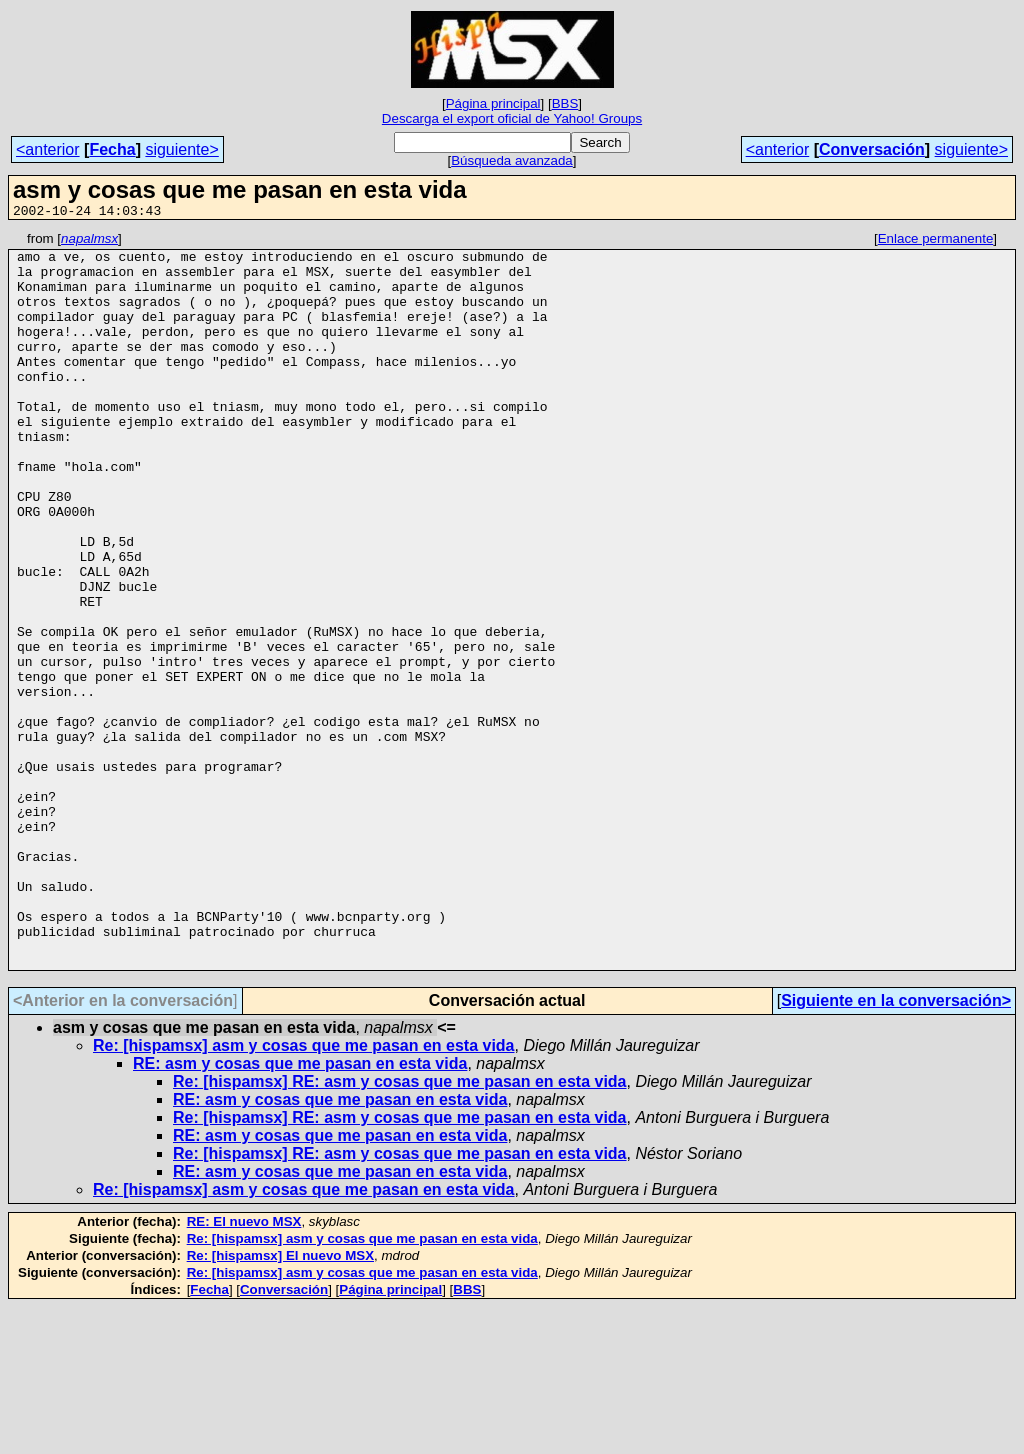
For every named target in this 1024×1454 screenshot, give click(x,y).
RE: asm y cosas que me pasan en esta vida (300, 1210)
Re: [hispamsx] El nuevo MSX (280, 1402)
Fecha (112, 149)
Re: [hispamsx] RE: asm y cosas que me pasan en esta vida (400, 1228)
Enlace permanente (936, 241)
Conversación (872, 149)
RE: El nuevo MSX (244, 1368)
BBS (565, 103)
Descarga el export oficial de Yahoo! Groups (512, 118)
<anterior (48, 149)
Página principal (493, 103)
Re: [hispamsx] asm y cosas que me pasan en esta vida (304, 1192)
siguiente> (181, 149)
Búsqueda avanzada (512, 160)
